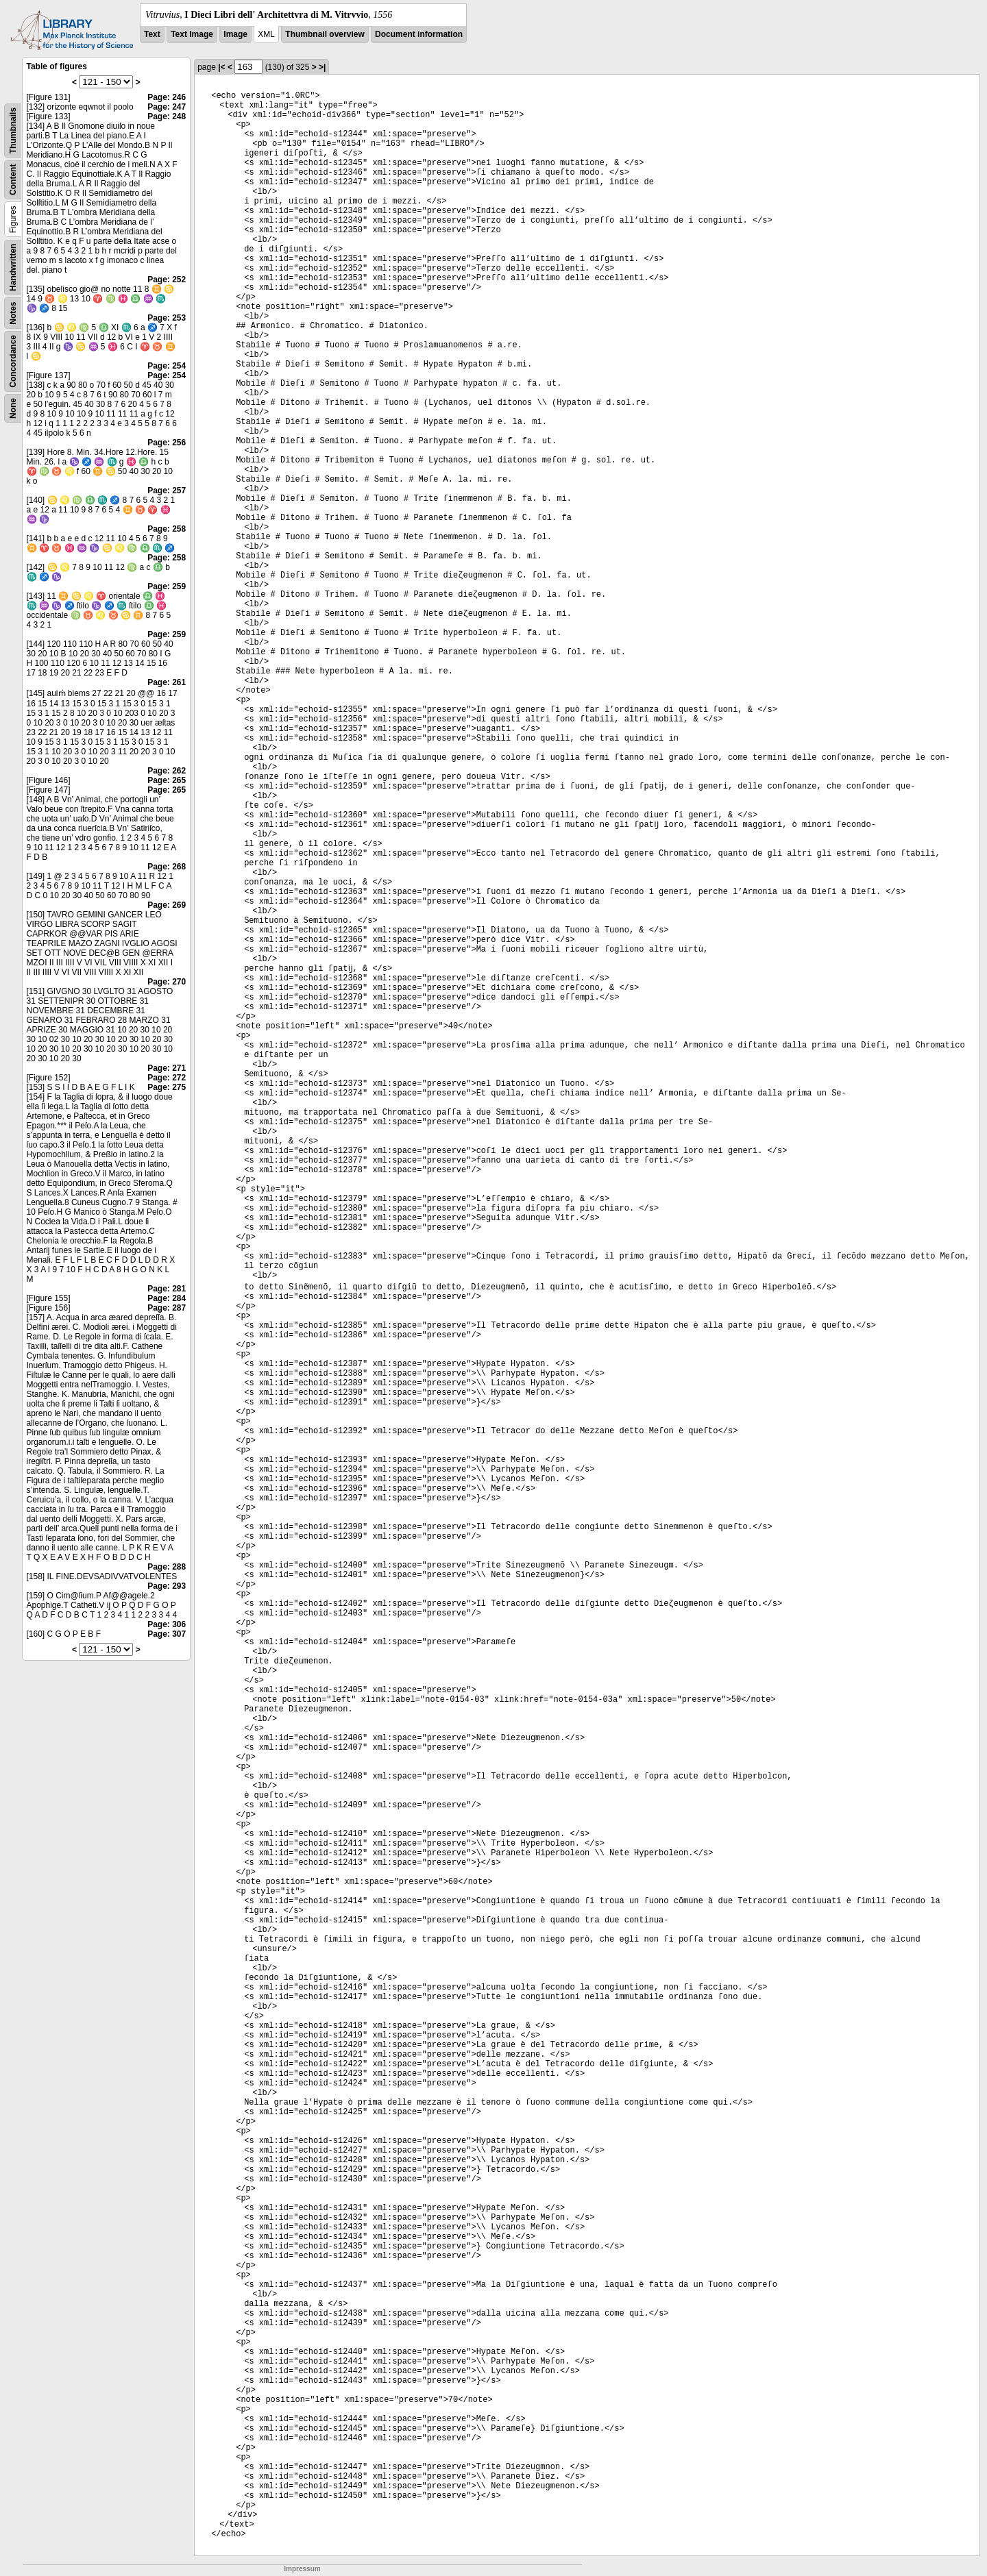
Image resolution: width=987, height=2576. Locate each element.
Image (235, 34)
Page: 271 (166, 1068)
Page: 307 (166, 1634)
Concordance (13, 361)
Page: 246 (166, 97)
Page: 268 (166, 866)
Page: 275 (166, 1087)
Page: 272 (166, 1077)
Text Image (192, 34)
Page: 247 (166, 107)
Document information (419, 34)
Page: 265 (166, 780)
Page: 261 (166, 682)
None (13, 408)
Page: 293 (166, 1586)
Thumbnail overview (324, 34)
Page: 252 (166, 279)
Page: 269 (166, 905)
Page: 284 (166, 1298)
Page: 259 (166, 586)
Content (13, 179)
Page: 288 (166, 1567)
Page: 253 (166, 318)
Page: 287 (166, 1308)
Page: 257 (166, 490)
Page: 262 (166, 771)
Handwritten (13, 267)
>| (322, 67)
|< (221, 67)
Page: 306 (166, 1624)
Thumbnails (13, 130)
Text (152, 34)
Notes (13, 312)
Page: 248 (166, 116)
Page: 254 (166, 366)
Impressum (302, 2569)
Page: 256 (166, 442)
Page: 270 (166, 982)
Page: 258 (166, 529)
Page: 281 (166, 1288)
